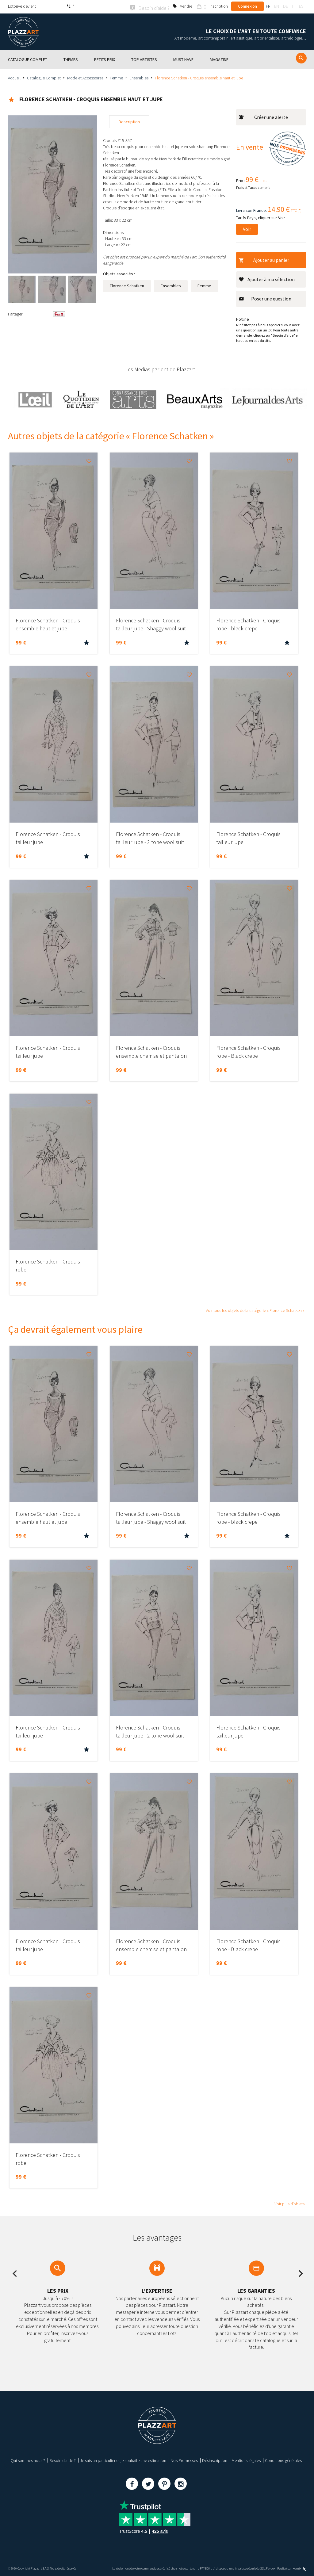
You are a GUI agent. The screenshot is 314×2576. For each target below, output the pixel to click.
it (293, 6)
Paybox (270, 2568)
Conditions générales (283, 2459)
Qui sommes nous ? (28, 2459)
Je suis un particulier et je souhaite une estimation (123, 2459)
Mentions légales (246, 2459)
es (301, 6)
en (276, 6)
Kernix (299, 2568)
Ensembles (138, 77)
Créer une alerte (263, 116)
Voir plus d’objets (289, 2203)
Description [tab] (129, 121)
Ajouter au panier (264, 259)
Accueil (14, 77)
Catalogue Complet (44, 77)
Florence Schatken (127, 285)
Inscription (218, 6)
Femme (116, 77)
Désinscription (214, 2459)
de (285, 6)
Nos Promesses (184, 2459)
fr (268, 6)
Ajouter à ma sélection (267, 278)
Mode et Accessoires (85, 77)
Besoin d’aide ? (62, 2459)
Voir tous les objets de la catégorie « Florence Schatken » (255, 1309)
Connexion (247, 6)
